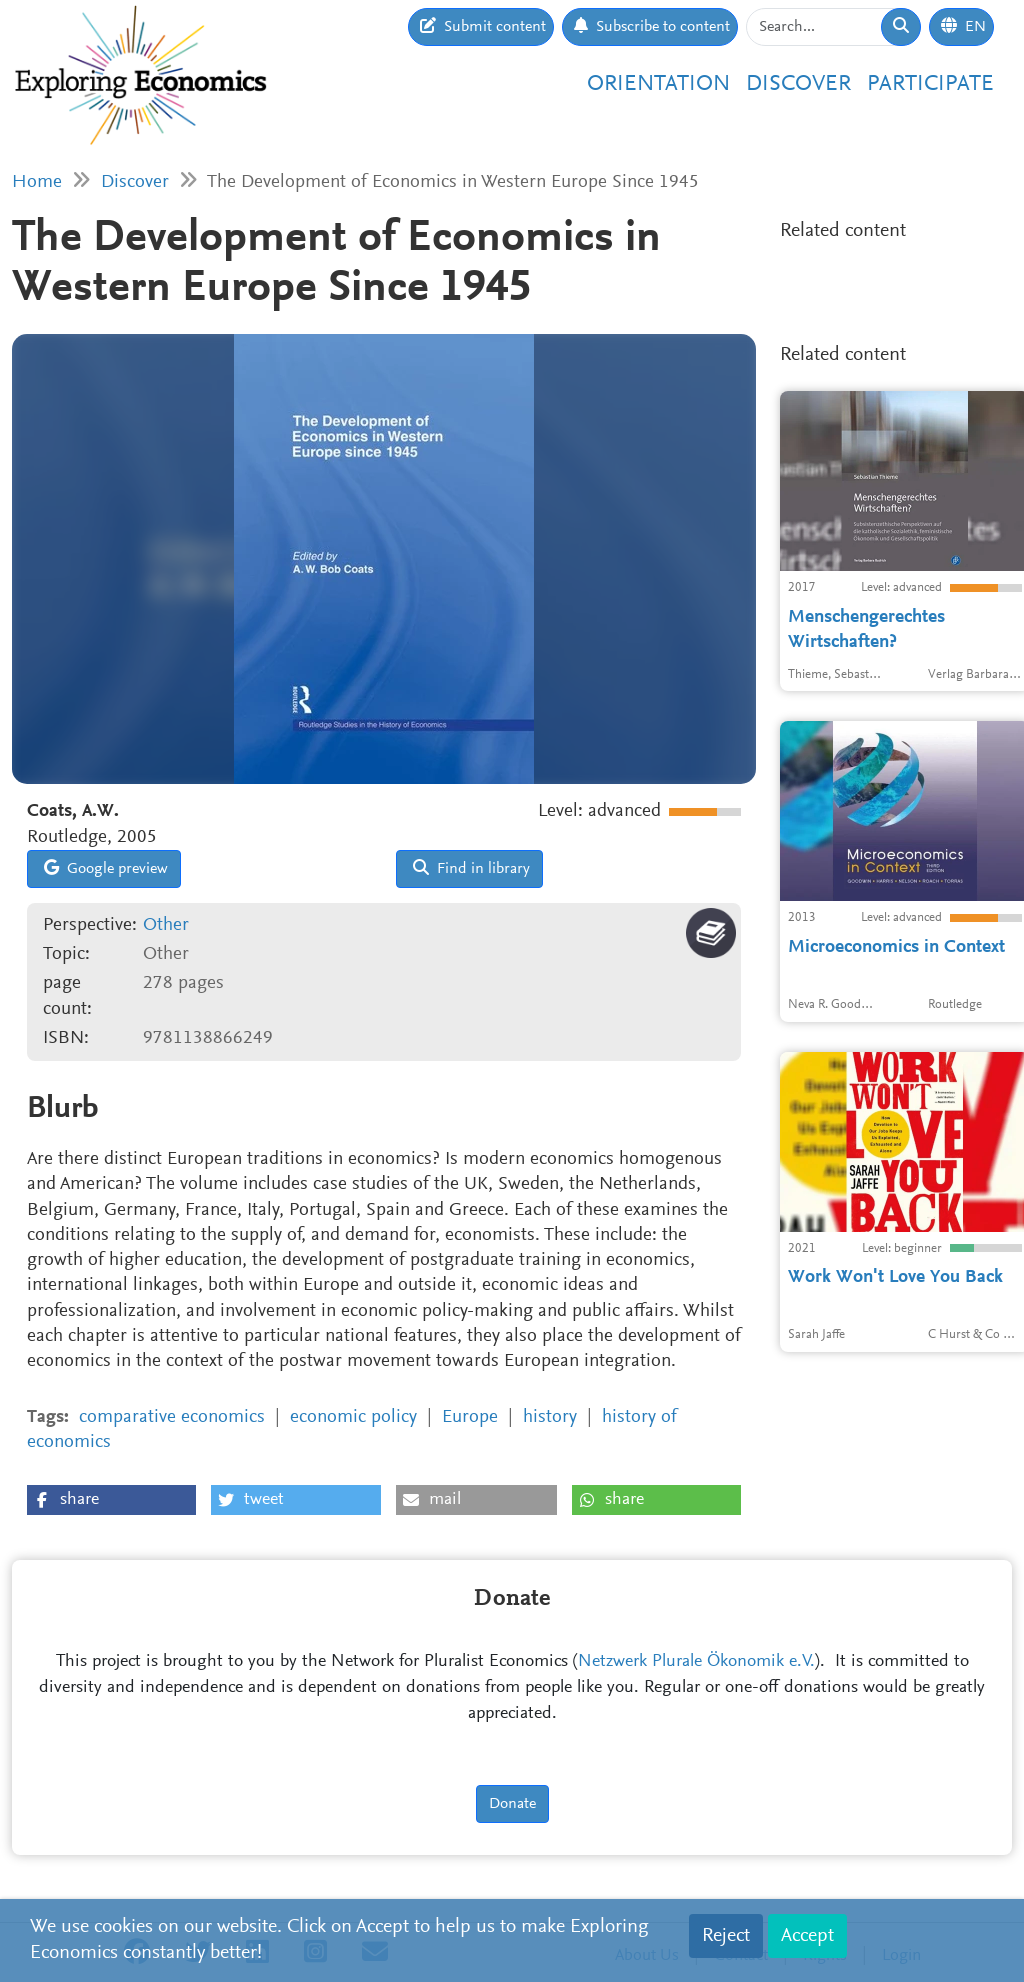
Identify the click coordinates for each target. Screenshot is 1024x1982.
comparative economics (172, 1417)
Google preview (106, 868)
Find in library (471, 868)
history (550, 1417)
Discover (798, 84)
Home (37, 182)
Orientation (658, 84)
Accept (807, 1936)
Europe (470, 1417)
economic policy (353, 1417)
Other (166, 925)
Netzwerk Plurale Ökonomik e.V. (696, 1662)
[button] (111, 1500)
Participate (930, 84)
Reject (726, 1936)
